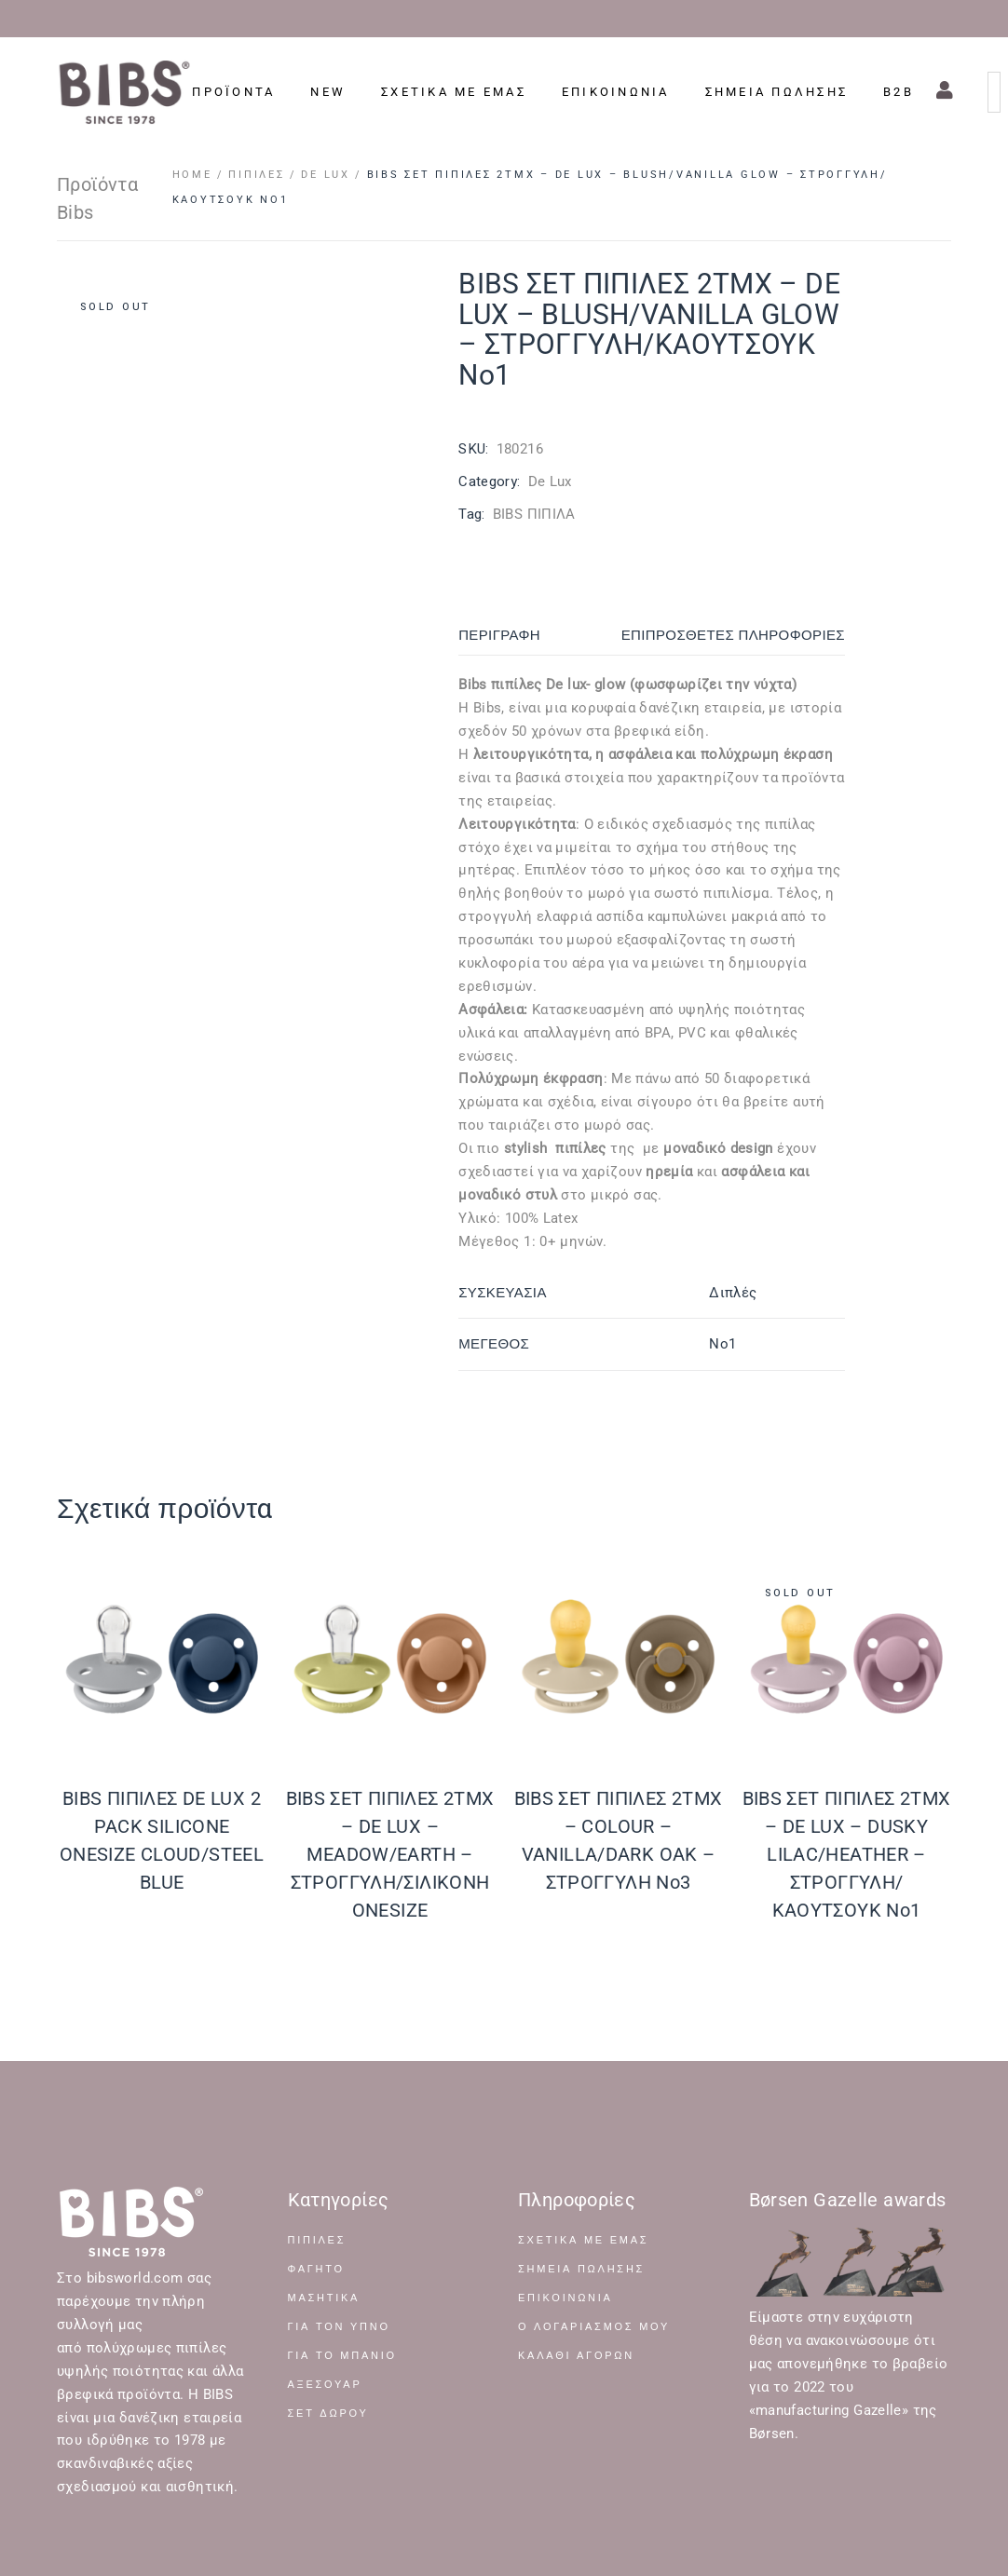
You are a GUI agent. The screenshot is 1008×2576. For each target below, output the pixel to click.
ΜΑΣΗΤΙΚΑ (324, 2298)
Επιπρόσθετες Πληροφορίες (733, 635)
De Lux (550, 481)
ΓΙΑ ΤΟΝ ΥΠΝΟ (339, 2327)
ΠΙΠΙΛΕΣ (317, 2240)
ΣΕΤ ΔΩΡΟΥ (328, 2413)
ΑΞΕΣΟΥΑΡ (325, 2385)
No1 (722, 1343)
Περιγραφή (499, 635)
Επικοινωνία (565, 2298)
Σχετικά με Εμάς (583, 2240)
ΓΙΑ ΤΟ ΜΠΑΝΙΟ (342, 2356)
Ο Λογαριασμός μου (594, 2327)
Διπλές (732, 1292)
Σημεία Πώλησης (581, 2269)
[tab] (519, 635)
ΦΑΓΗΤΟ (316, 2269)
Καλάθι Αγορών (576, 2356)
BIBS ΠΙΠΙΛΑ (534, 514)
